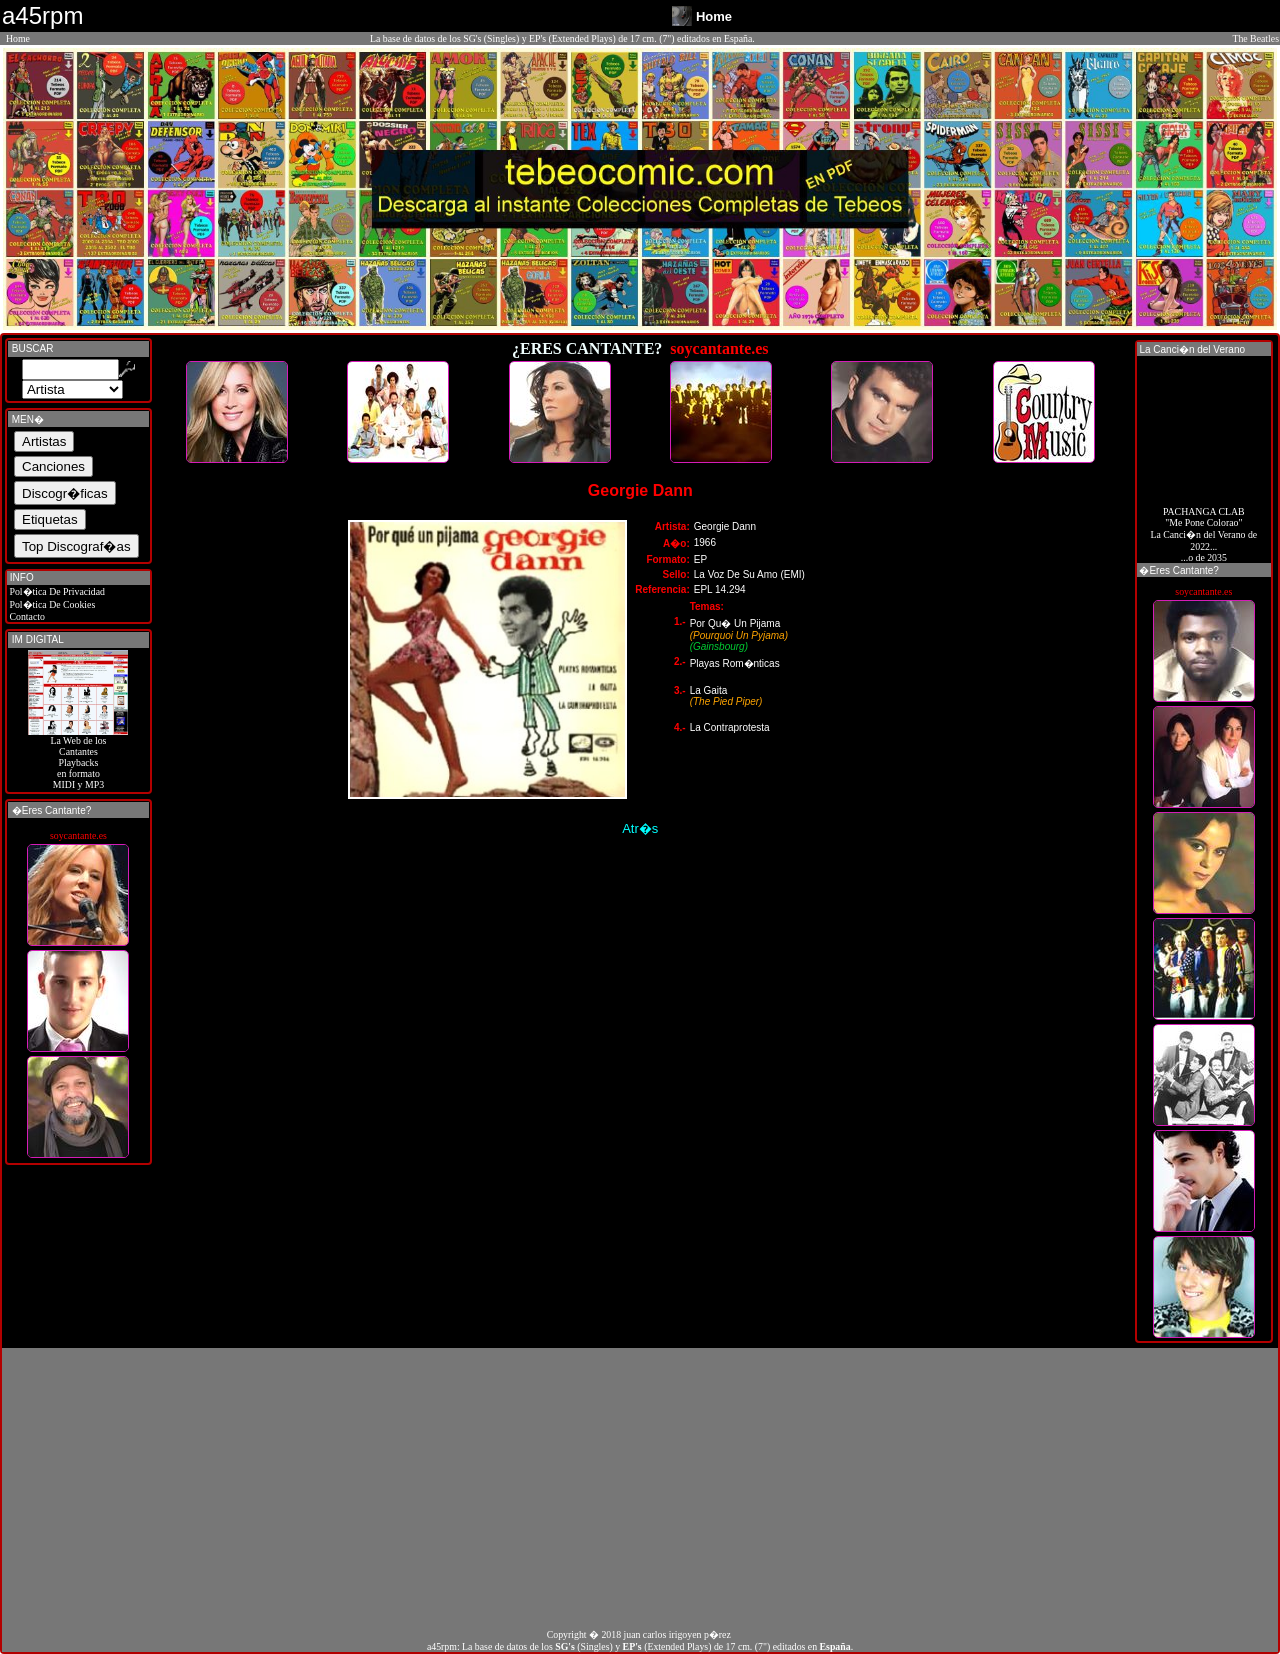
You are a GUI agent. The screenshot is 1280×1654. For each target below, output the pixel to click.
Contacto (26, 616)
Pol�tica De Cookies (51, 604)
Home (18, 38)
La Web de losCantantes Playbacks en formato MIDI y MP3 (78, 758)
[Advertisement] (640, 1488)
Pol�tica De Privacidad (56, 591)
